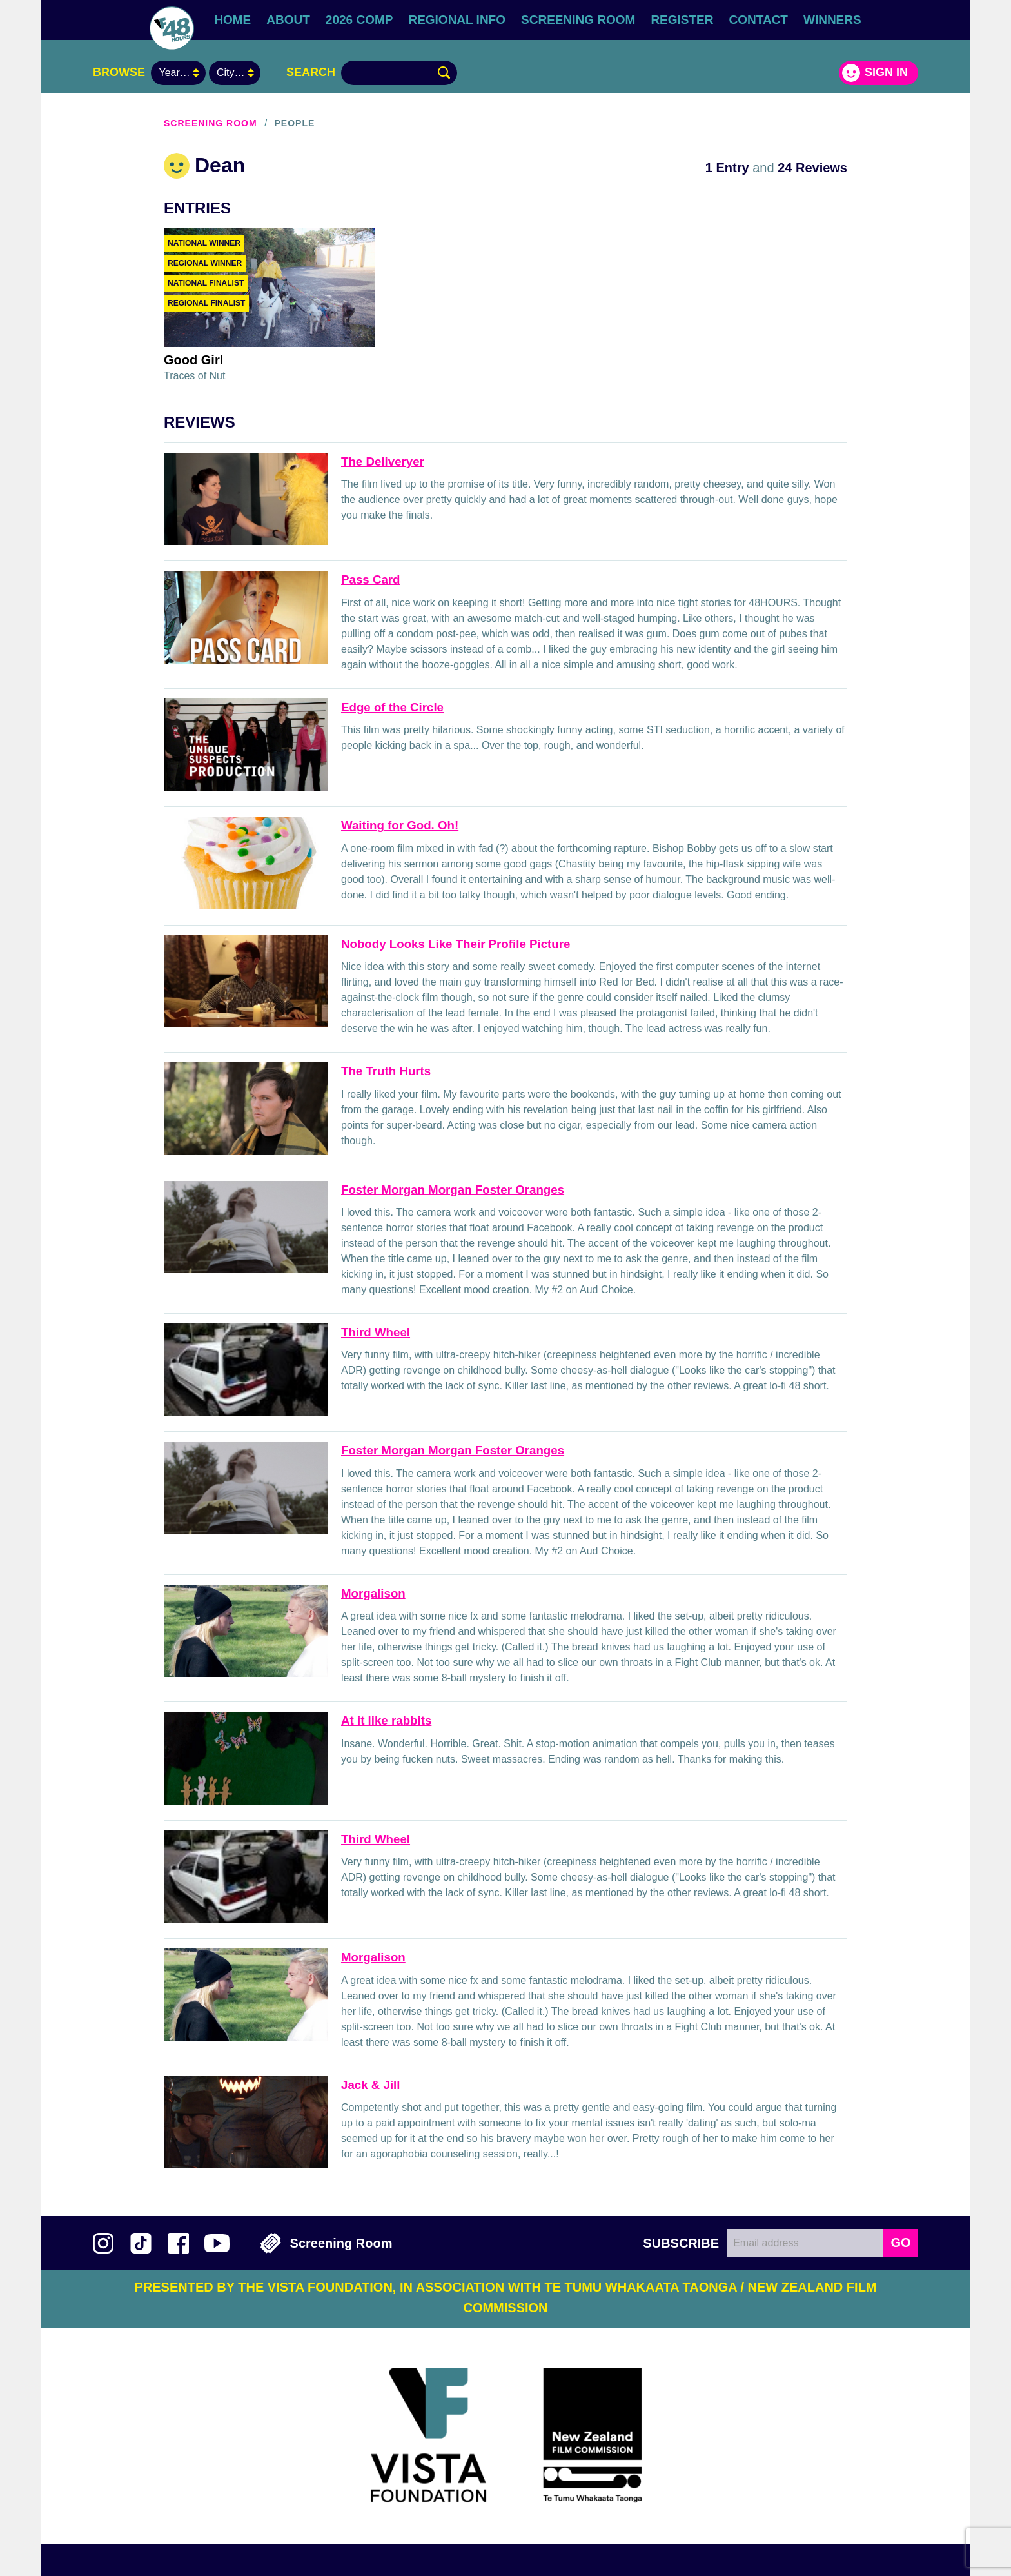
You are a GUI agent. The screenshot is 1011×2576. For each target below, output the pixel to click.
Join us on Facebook (178, 2243)
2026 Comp (359, 19)
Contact (758, 19)
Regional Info (456, 19)
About (288, 19)
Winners (832, 19)
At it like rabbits (386, 1720)
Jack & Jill (370, 2085)
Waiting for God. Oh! (399, 825)
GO (900, 2242)
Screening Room (578, 19)
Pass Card (370, 579)
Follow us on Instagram (103, 2243)
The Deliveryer (382, 461)
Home (232, 19)
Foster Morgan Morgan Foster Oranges (452, 1189)
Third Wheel (375, 1332)
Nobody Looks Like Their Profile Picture (455, 944)
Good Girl (193, 360)
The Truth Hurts (386, 1071)
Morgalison (373, 1593)
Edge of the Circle (392, 707)
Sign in (886, 72)
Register (682, 19)
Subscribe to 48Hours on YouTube (217, 2243)
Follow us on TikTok (141, 2243)
